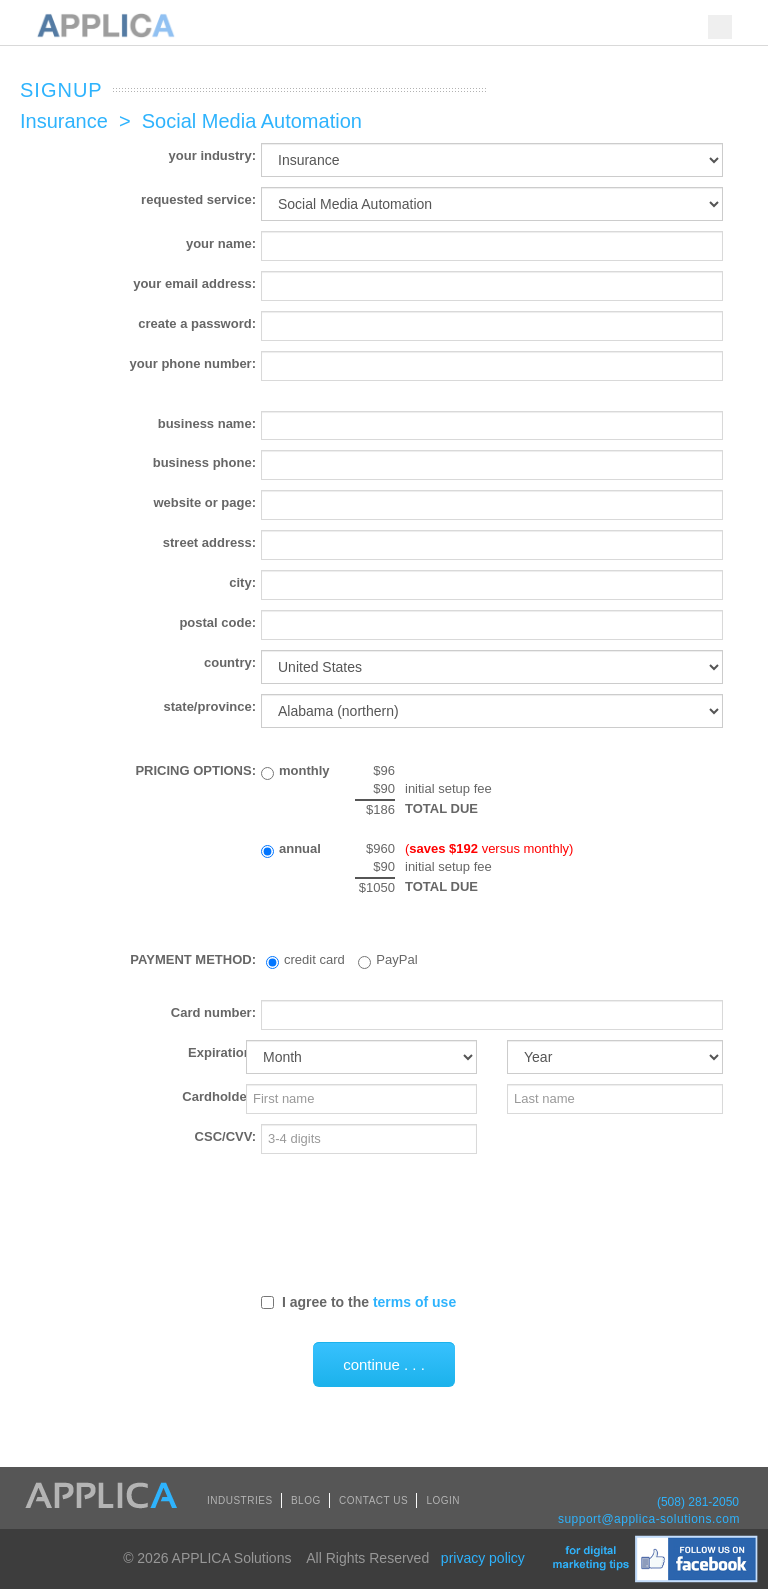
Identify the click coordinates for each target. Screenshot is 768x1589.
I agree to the (358, 1302)
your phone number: (193, 363)
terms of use (414, 1302)
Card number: (213, 1012)
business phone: (204, 462)
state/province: (210, 706)
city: (242, 582)
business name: (207, 423)
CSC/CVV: (225, 1136)
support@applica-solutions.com (649, 1519)
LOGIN (443, 1500)
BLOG (306, 1500)
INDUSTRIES (240, 1500)
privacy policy (483, 1558)
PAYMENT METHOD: (193, 959)
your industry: (212, 155)
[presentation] (412, 1222)
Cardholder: (219, 1096)
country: (230, 662)
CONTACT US (373, 1500)
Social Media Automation (252, 121)
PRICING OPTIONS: (195, 770)
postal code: (217, 622)
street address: (209, 542)
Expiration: (222, 1052)
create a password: (197, 323)
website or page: (204, 502)
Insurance (64, 121)
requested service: (198, 199)
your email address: (194, 283)
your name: (221, 243)
